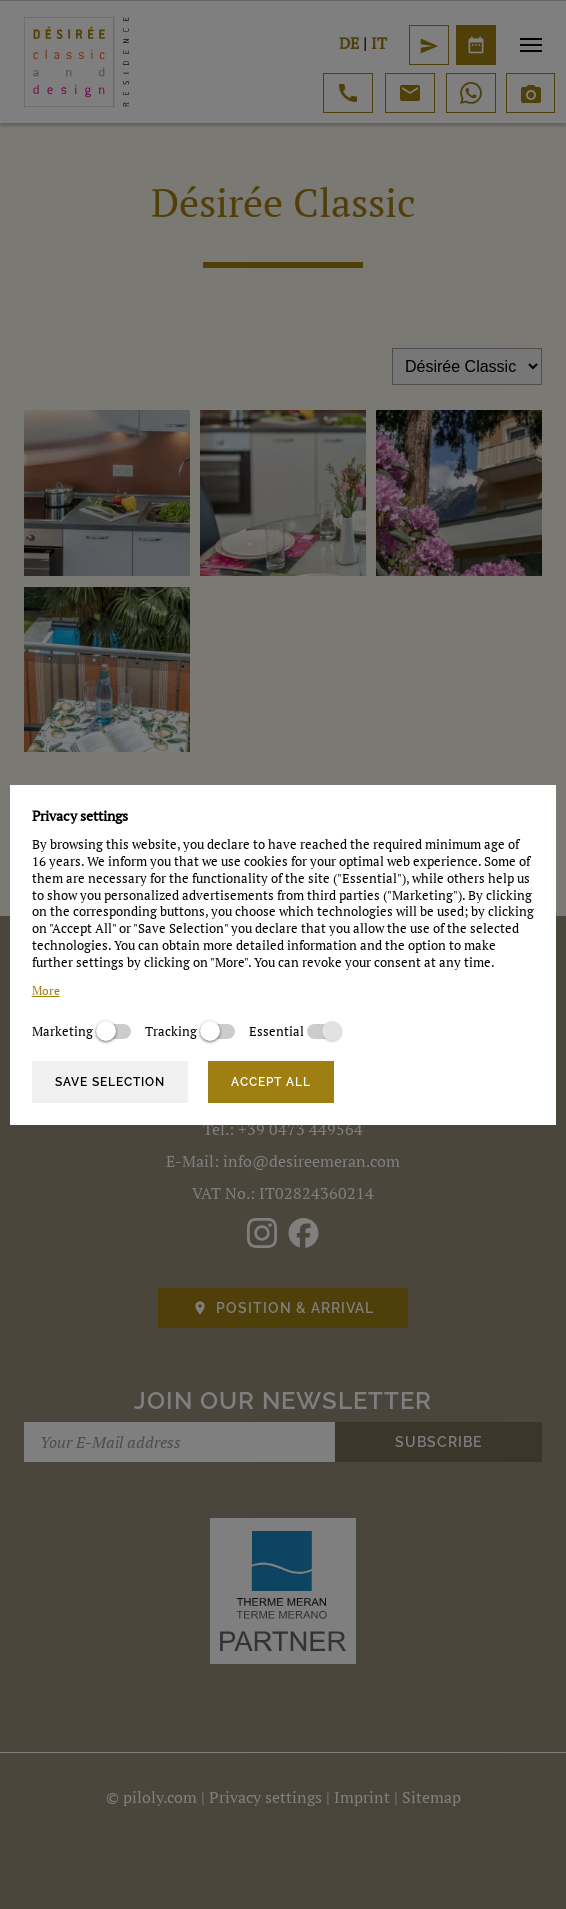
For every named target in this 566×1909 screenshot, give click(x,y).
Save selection (110, 1082)
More (46, 990)
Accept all (271, 1082)
